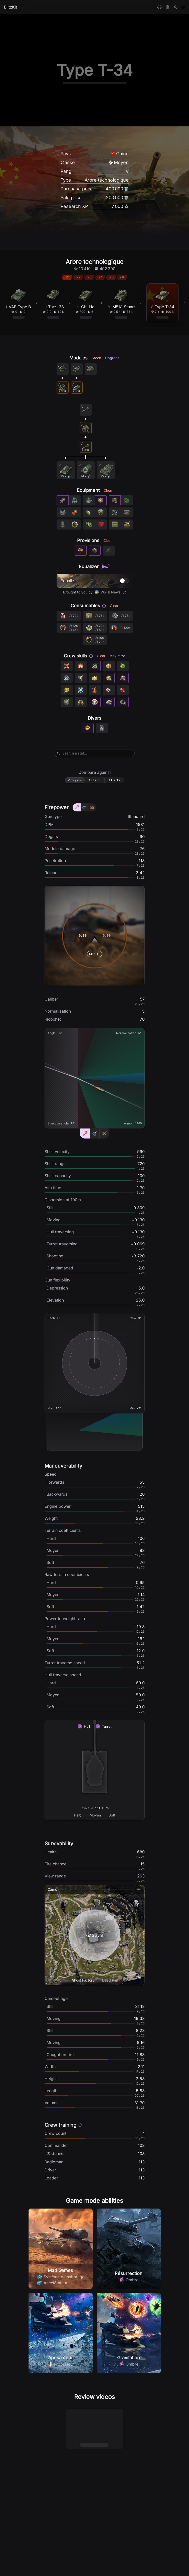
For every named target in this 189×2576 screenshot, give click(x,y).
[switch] (124, 580)
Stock (96, 358)
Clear (108, 490)
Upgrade (112, 358)
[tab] (77, 1815)
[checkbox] (80, 1726)
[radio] (75, 780)
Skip (94, 954)
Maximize (117, 656)
